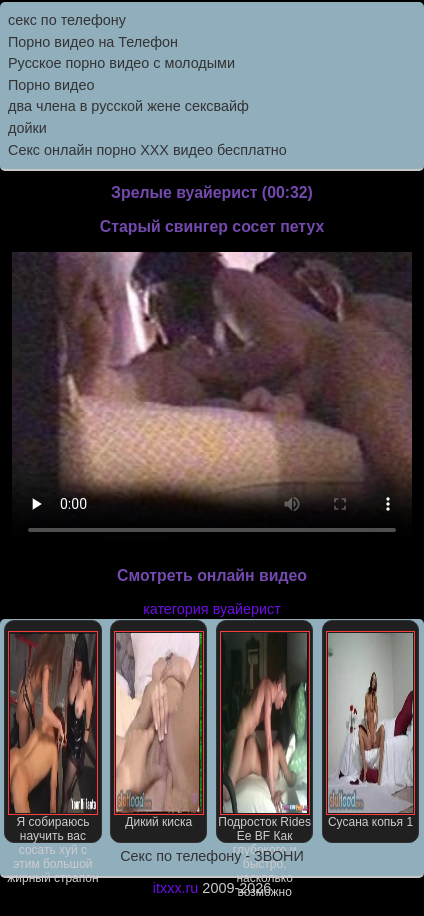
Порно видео (51, 85)
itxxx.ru (176, 888)
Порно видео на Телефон (93, 42)
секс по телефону (67, 20)
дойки (27, 128)
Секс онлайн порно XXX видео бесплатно (147, 150)
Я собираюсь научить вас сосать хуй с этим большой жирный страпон (52, 737)
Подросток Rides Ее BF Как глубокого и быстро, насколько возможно (264, 737)
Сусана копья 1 (371, 730)
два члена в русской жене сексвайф (128, 106)
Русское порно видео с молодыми (121, 63)
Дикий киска (159, 730)
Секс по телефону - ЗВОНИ (212, 856)
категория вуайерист (212, 609)
